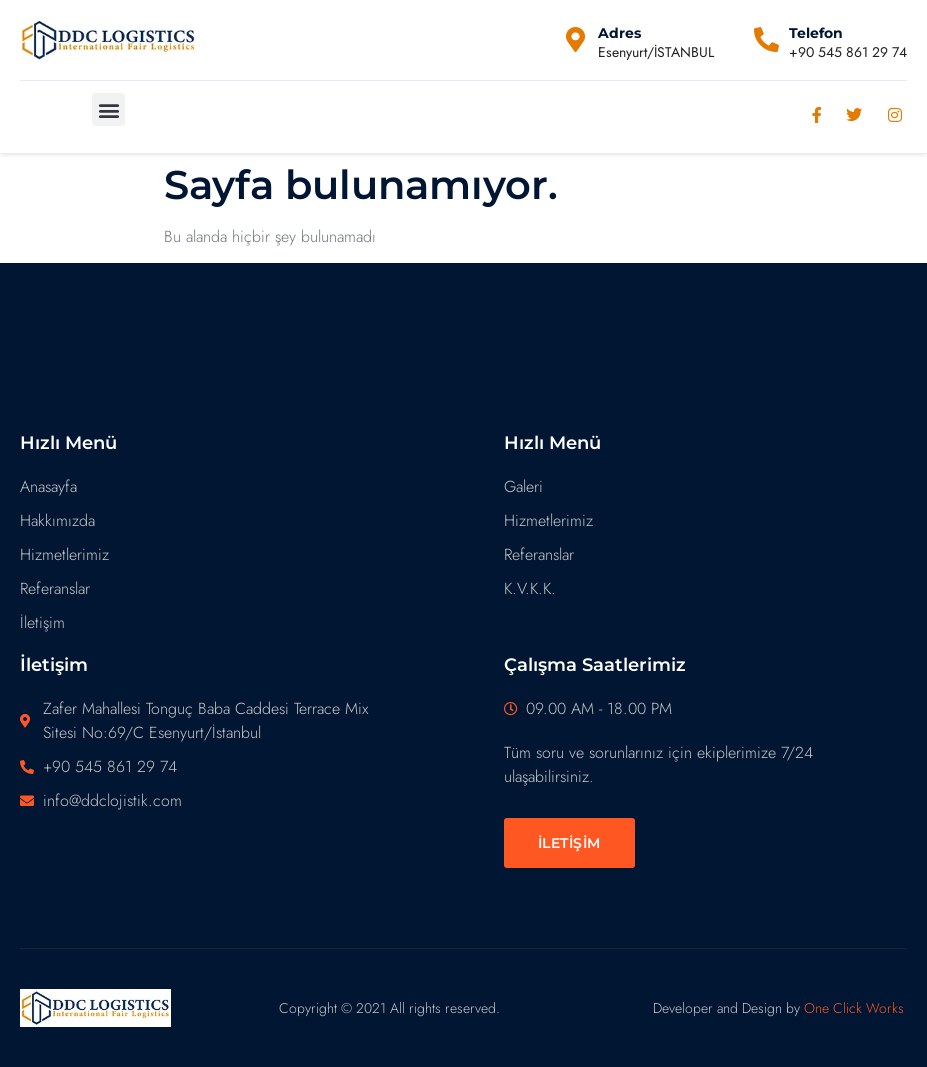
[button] (108, 109)
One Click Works (854, 1008)
